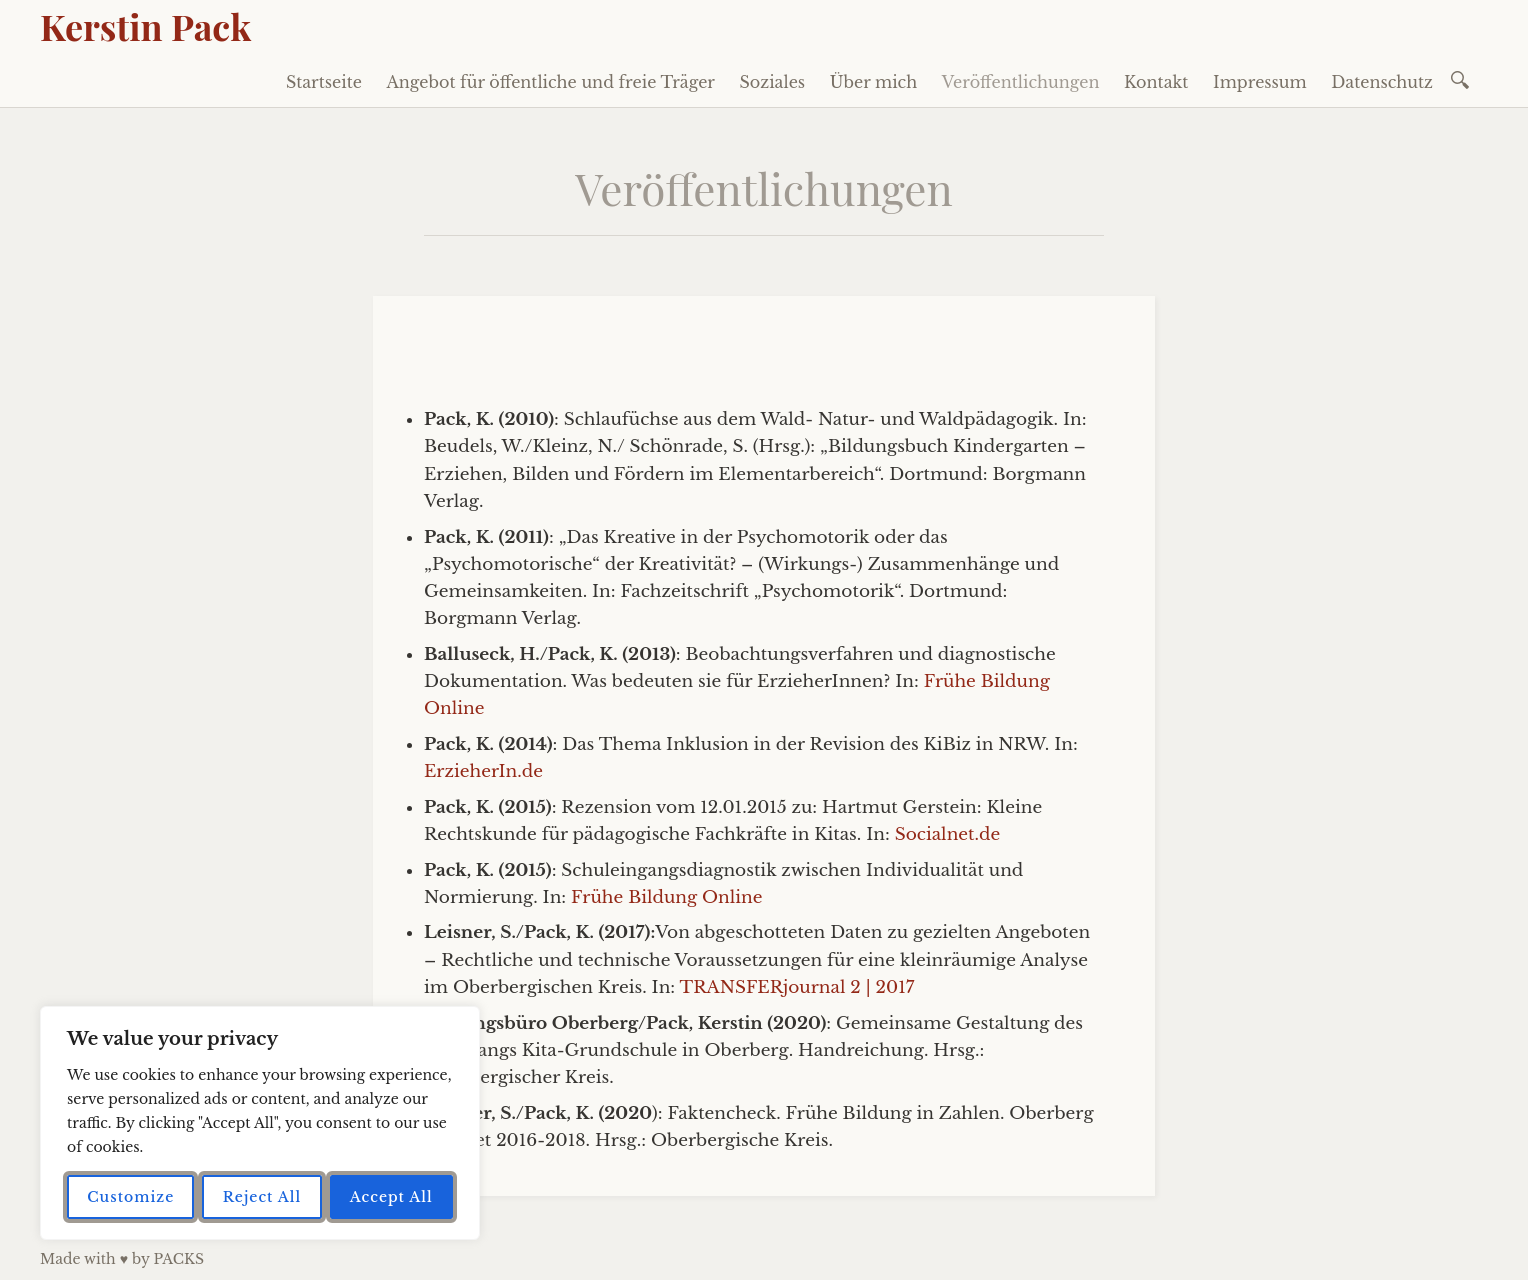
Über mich (874, 82)
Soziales (773, 82)
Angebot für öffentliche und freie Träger (550, 82)
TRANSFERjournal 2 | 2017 (797, 987)
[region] (260, 1123)
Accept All (391, 1197)
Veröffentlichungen (1021, 82)
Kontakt (1156, 82)
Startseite (324, 82)
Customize (130, 1197)
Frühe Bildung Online (666, 897)
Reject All (262, 1197)
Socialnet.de (948, 834)
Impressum (1260, 82)
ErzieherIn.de (483, 771)
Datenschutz (1382, 82)
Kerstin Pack (145, 26)
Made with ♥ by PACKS (122, 1259)
